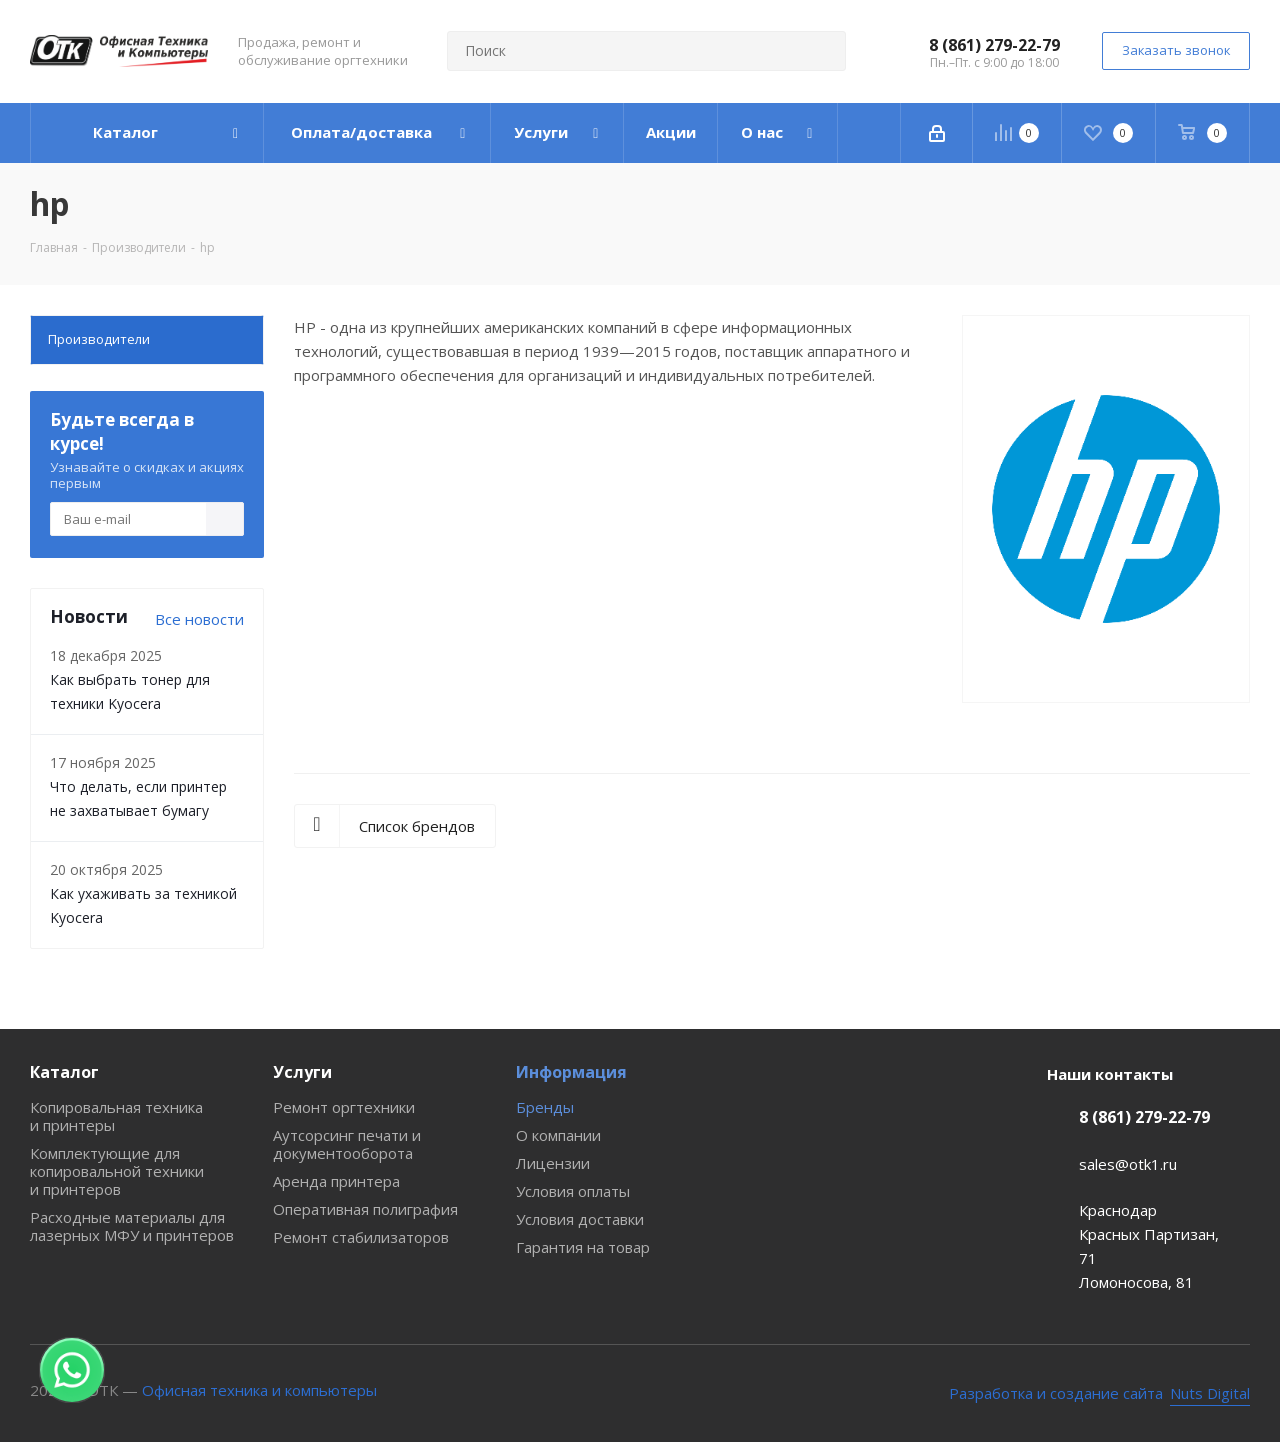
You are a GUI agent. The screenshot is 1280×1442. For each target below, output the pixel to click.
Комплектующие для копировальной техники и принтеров (117, 1171)
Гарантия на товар (583, 1247)
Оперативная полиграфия (365, 1209)
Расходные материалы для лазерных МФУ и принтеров (132, 1226)
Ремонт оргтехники (344, 1107)
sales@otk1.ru (1128, 1164)
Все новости (199, 619)
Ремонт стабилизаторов (361, 1237)
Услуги (302, 1072)
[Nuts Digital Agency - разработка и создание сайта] (1100, 1393)
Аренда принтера (336, 1181)
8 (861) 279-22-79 (994, 45)
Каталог (64, 1072)
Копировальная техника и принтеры (116, 1116)
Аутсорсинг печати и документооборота (347, 1144)
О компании (558, 1135)
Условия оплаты (573, 1191)
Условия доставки (580, 1219)
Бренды (545, 1107)
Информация (571, 1072)
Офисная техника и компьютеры (259, 1390)
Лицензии (553, 1163)
